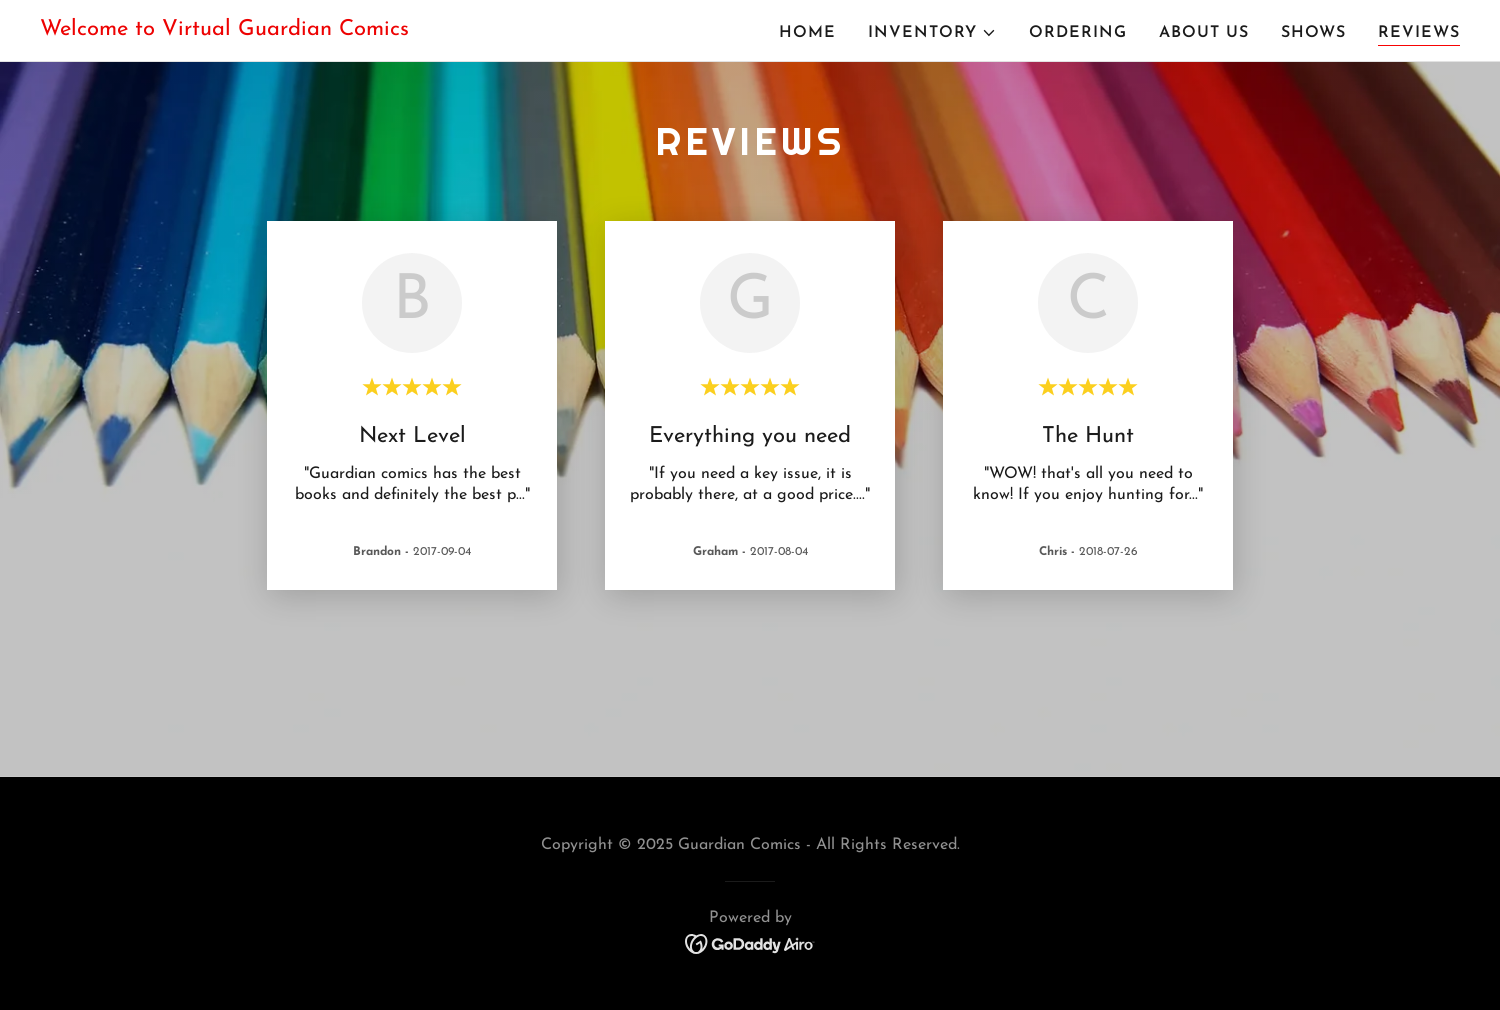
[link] (224, 31)
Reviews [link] (1419, 33)
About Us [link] (1204, 33)
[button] (932, 33)
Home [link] (807, 33)
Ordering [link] (1078, 33)
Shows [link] (1313, 33)
